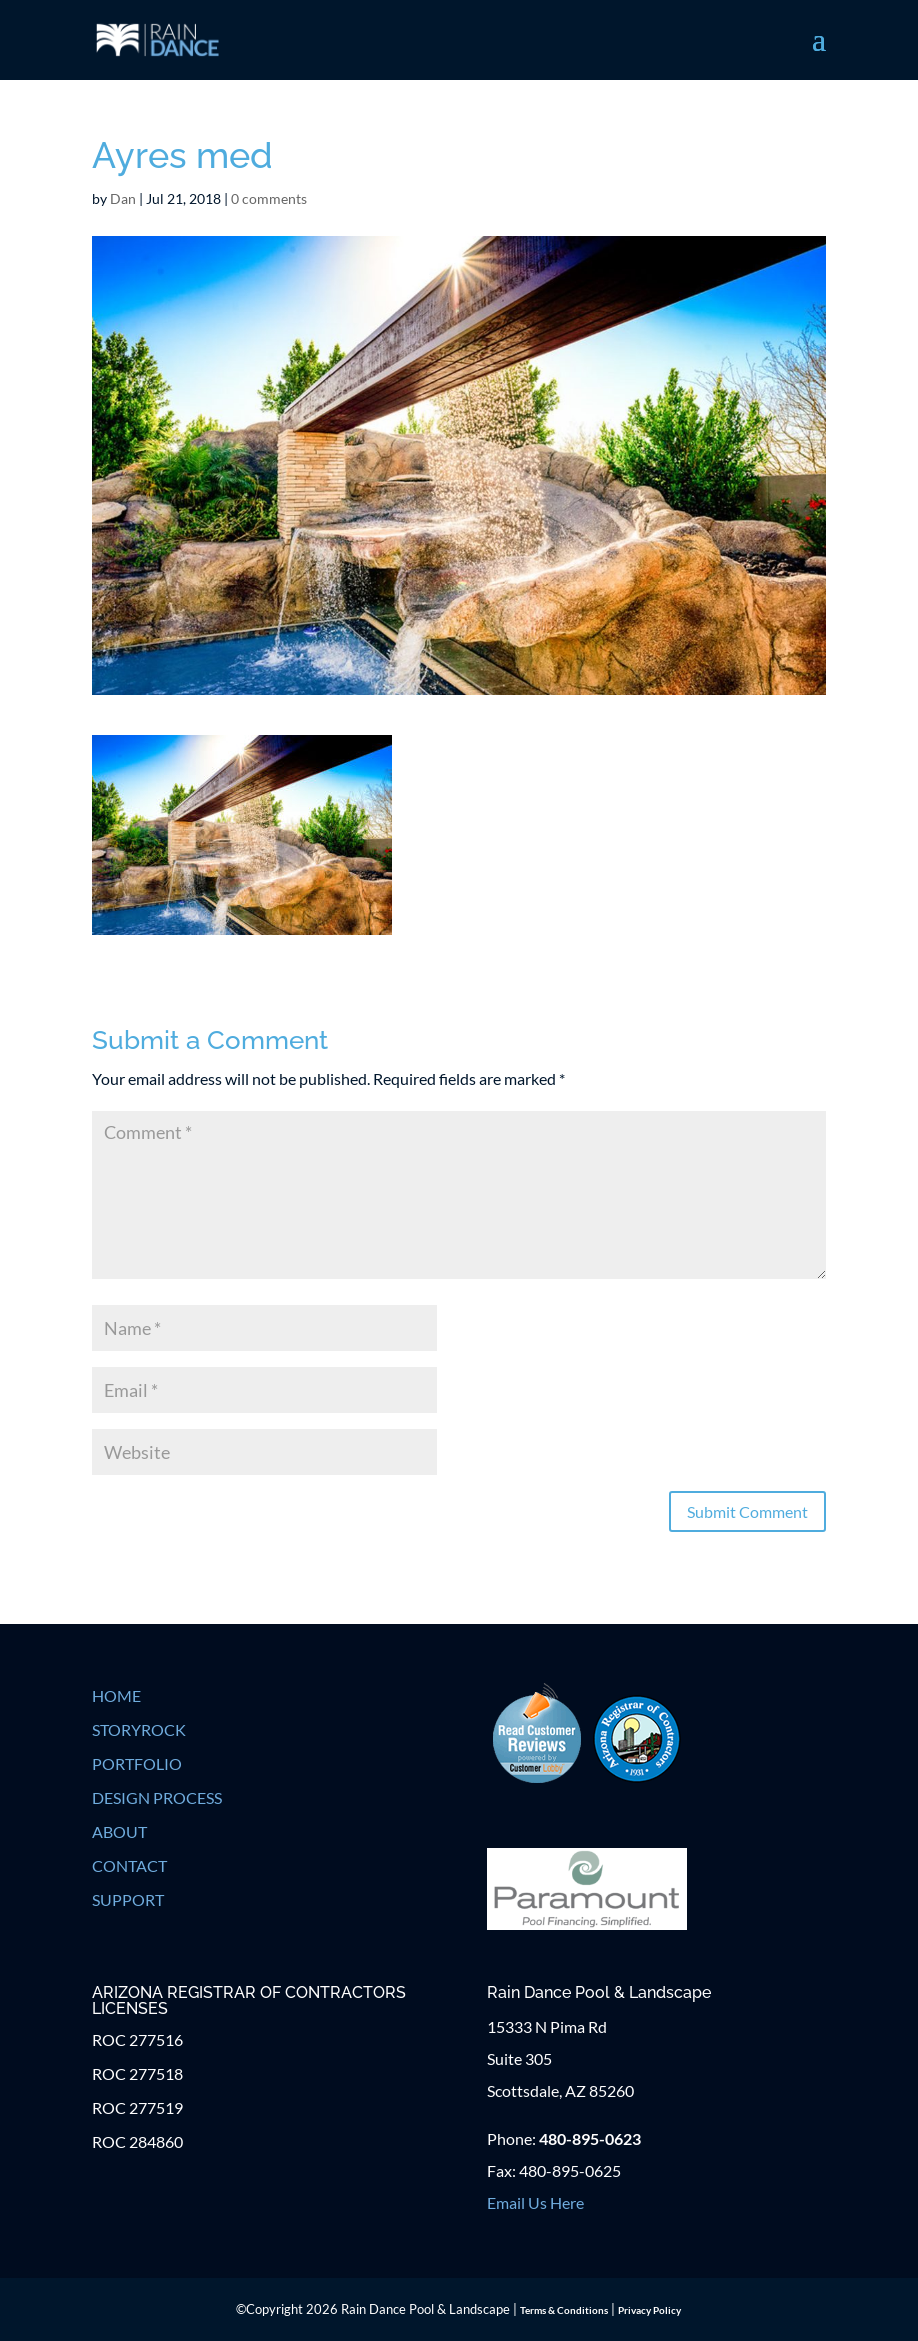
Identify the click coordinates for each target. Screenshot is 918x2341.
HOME (116, 1695)
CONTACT (129, 1865)
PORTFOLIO (137, 1763)
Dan (123, 198)
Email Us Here (535, 2202)
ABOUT (119, 1831)
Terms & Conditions (564, 2310)
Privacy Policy (649, 2310)
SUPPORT (128, 1899)
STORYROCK (139, 1729)
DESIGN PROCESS (157, 1797)
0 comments (269, 198)
